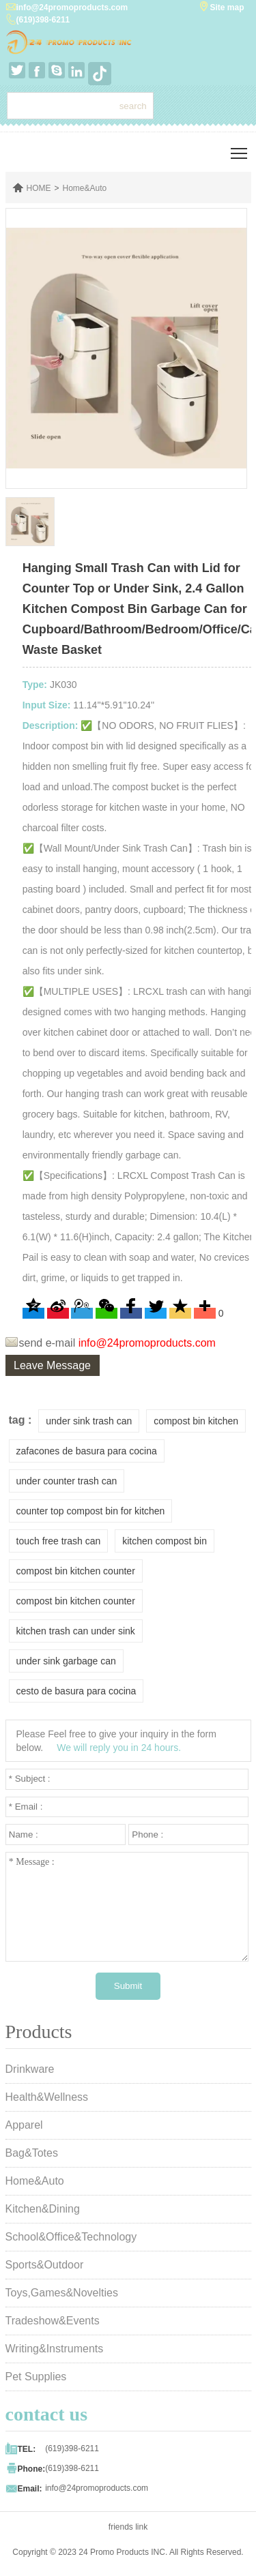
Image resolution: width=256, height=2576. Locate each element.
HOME (39, 188)
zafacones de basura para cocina (86, 1451)
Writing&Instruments (54, 2348)
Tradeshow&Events (52, 2320)
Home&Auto (85, 188)
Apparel (24, 2125)
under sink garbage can (66, 1661)
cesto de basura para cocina (76, 1691)
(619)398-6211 (43, 20)
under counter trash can (66, 1481)
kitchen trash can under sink (75, 1631)
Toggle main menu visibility (240, 148)
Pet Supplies (36, 2376)
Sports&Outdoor (44, 2265)
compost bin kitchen (196, 1421)
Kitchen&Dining (42, 2209)
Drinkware (30, 2069)
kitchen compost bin (164, 1541)
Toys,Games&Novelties (61, 2292)
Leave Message (52, 1365)
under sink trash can (89, 1421)
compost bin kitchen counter (75, 1571)
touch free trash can (58, 1541)
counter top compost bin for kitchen (90, 1511)
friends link (128, 2527)
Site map (227, 7)
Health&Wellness (47, 2097)
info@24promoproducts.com (72, 7)
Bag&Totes (31, 2153)
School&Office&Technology (71, 2237)
